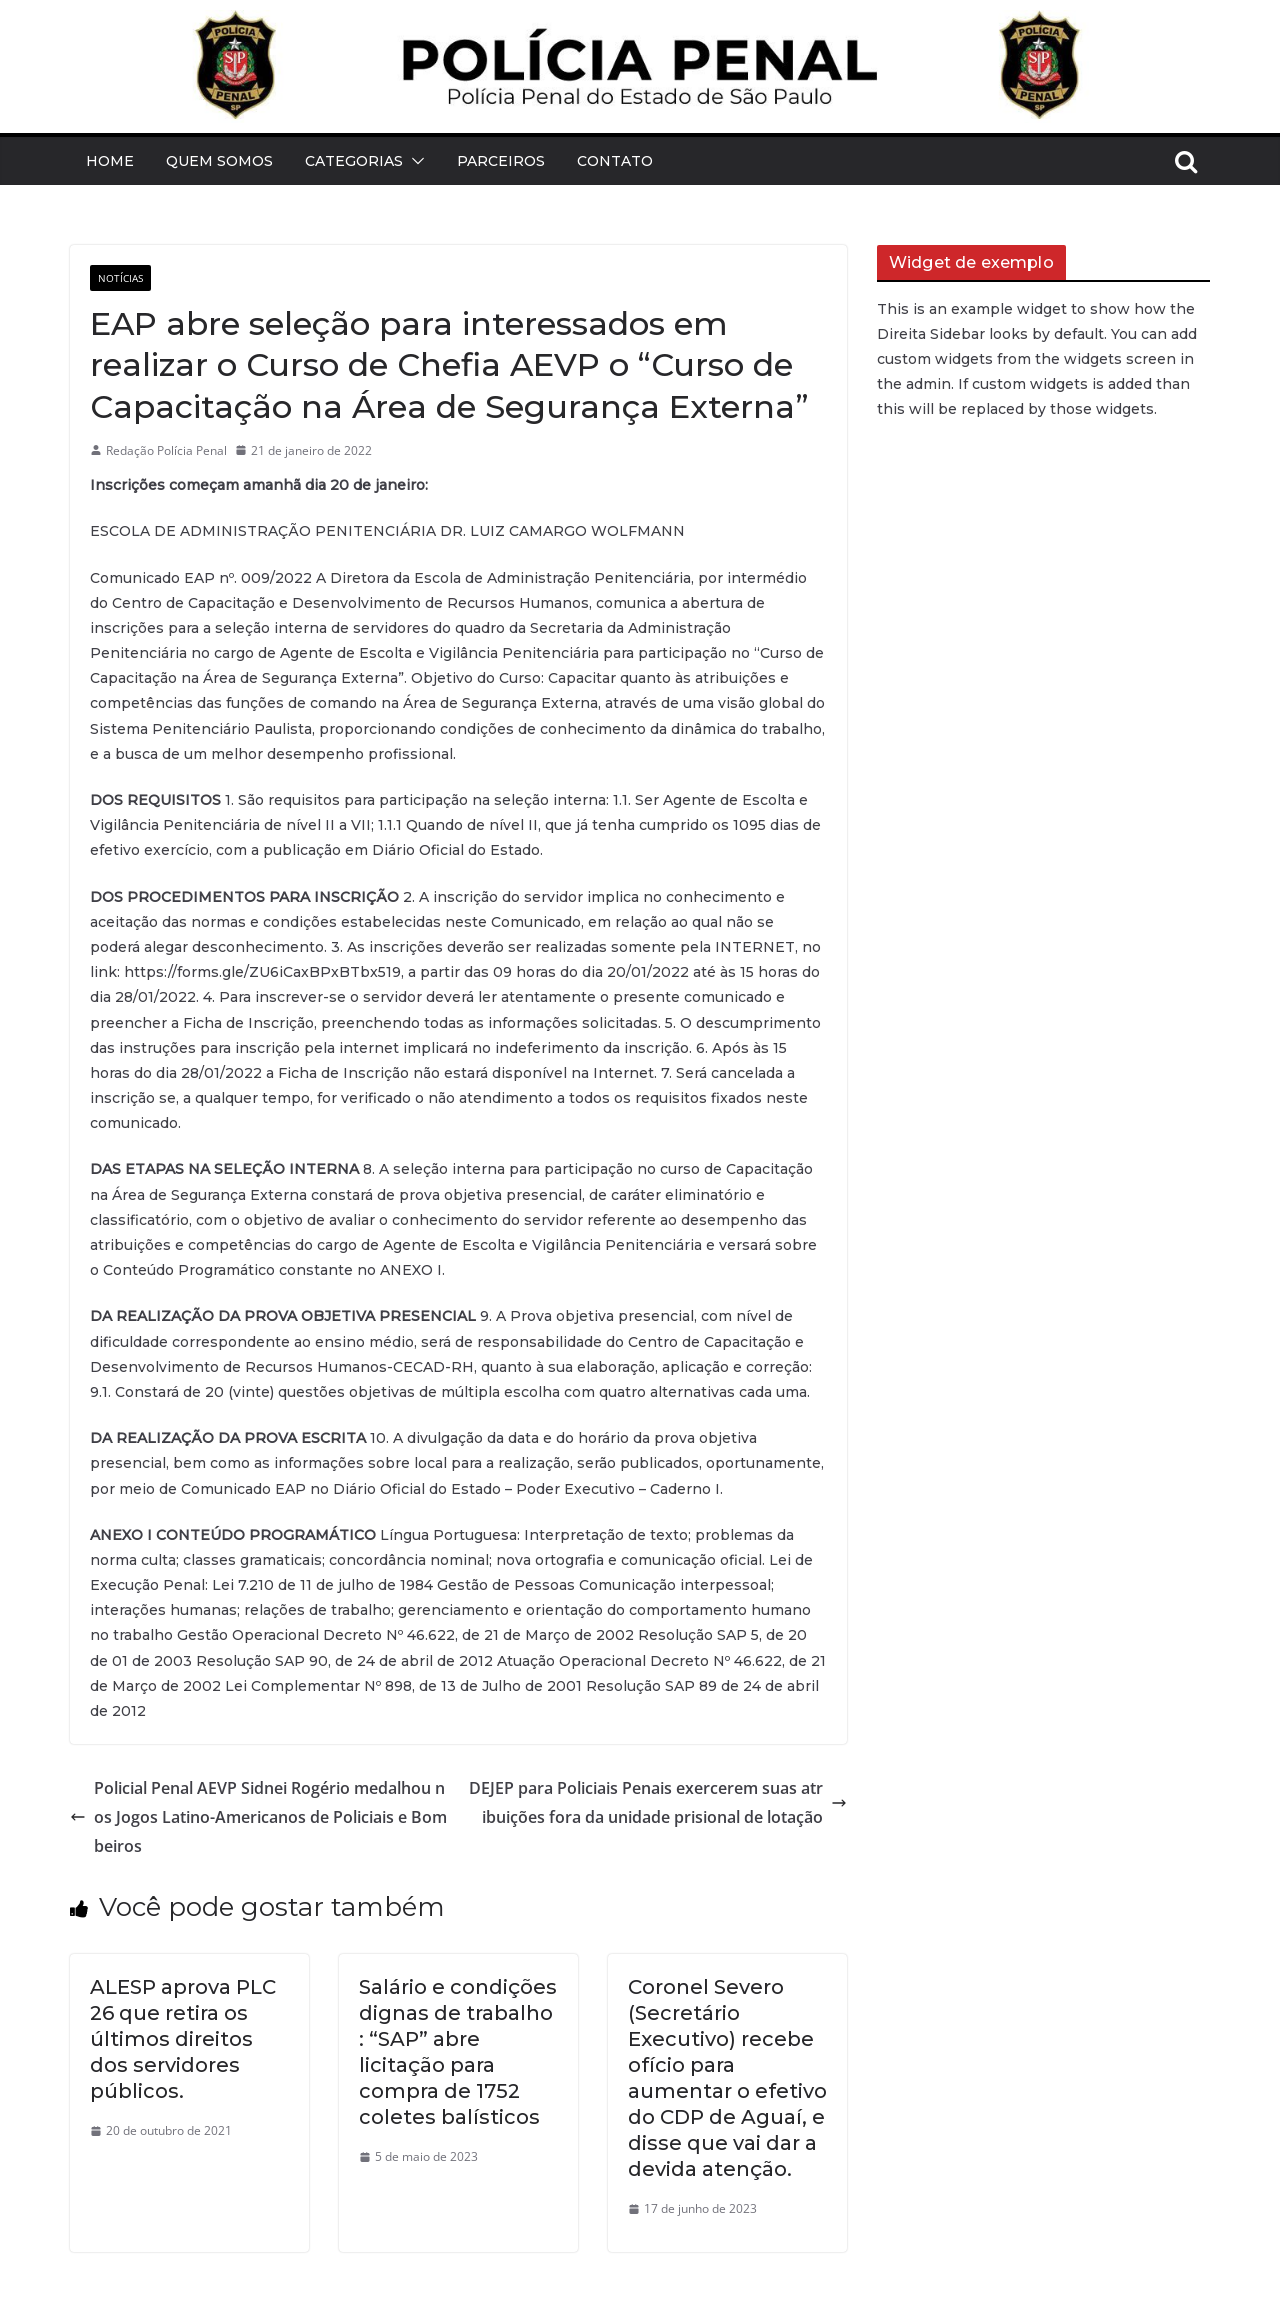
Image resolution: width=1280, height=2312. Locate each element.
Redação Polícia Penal (166, 450)
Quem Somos (219, 161)
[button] (414, 161)
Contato (615, 161)
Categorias (354, 161)
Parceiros (501, 161)
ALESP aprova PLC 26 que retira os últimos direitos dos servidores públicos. (183, 2039)
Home (110, 161)
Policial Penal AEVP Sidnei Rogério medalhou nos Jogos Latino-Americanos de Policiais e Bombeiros (258, 1817)
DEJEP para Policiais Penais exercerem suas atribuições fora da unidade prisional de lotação (658, 1802)
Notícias (120, 278)
